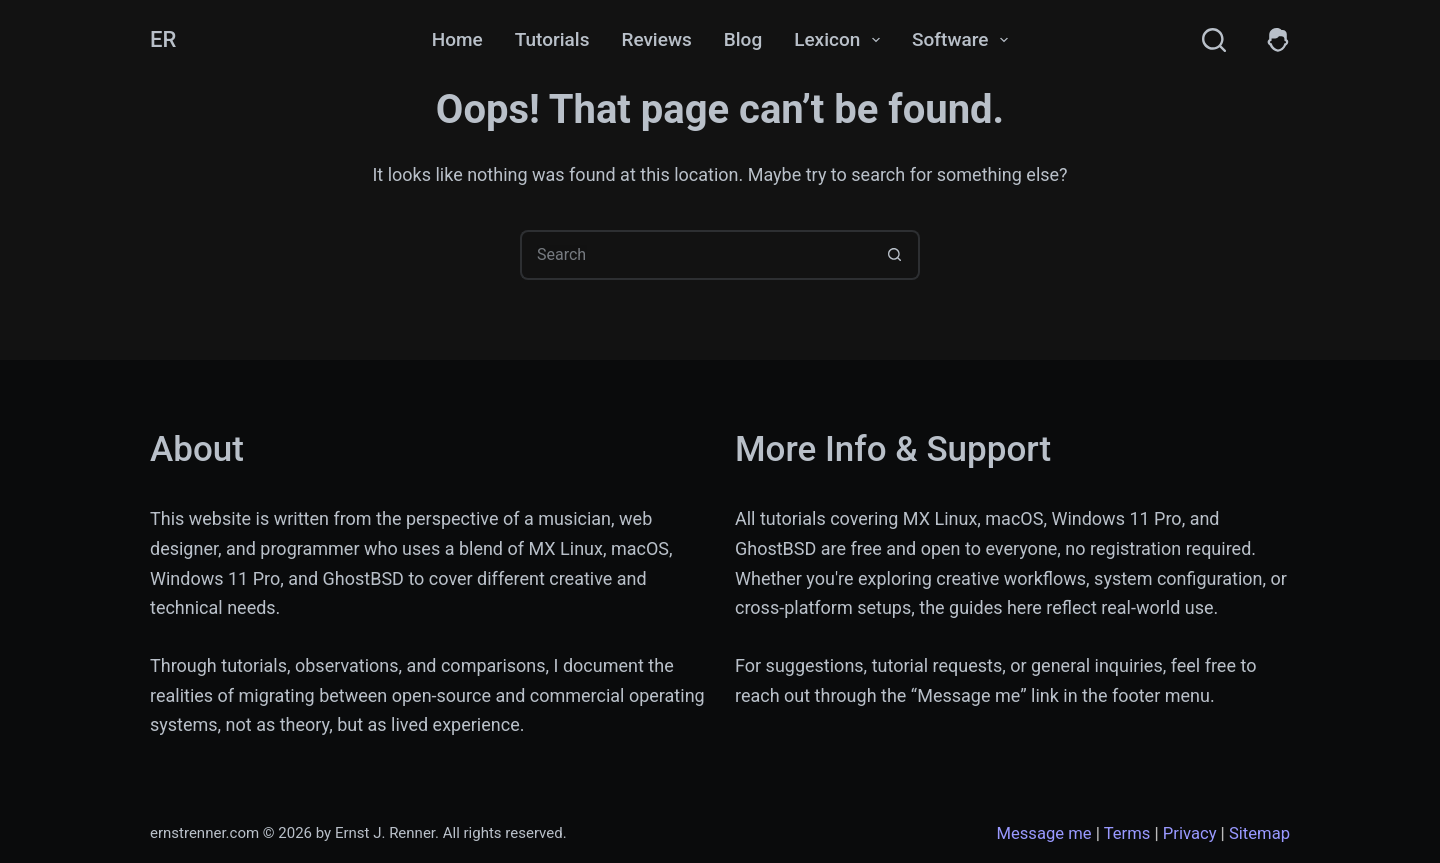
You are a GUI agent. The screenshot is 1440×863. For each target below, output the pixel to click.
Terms (1127, 833)
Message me (1043, 833)
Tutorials (552, 39)
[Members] (1278, 40)
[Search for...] (695, 255)
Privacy (1190, 833)
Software (964, 40)
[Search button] (895, 255)
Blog (743, 39)
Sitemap (1259, 833)
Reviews (656, 39)
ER (163, 39)
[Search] (1214, 40)
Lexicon (841, 40)
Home (457, 39)
